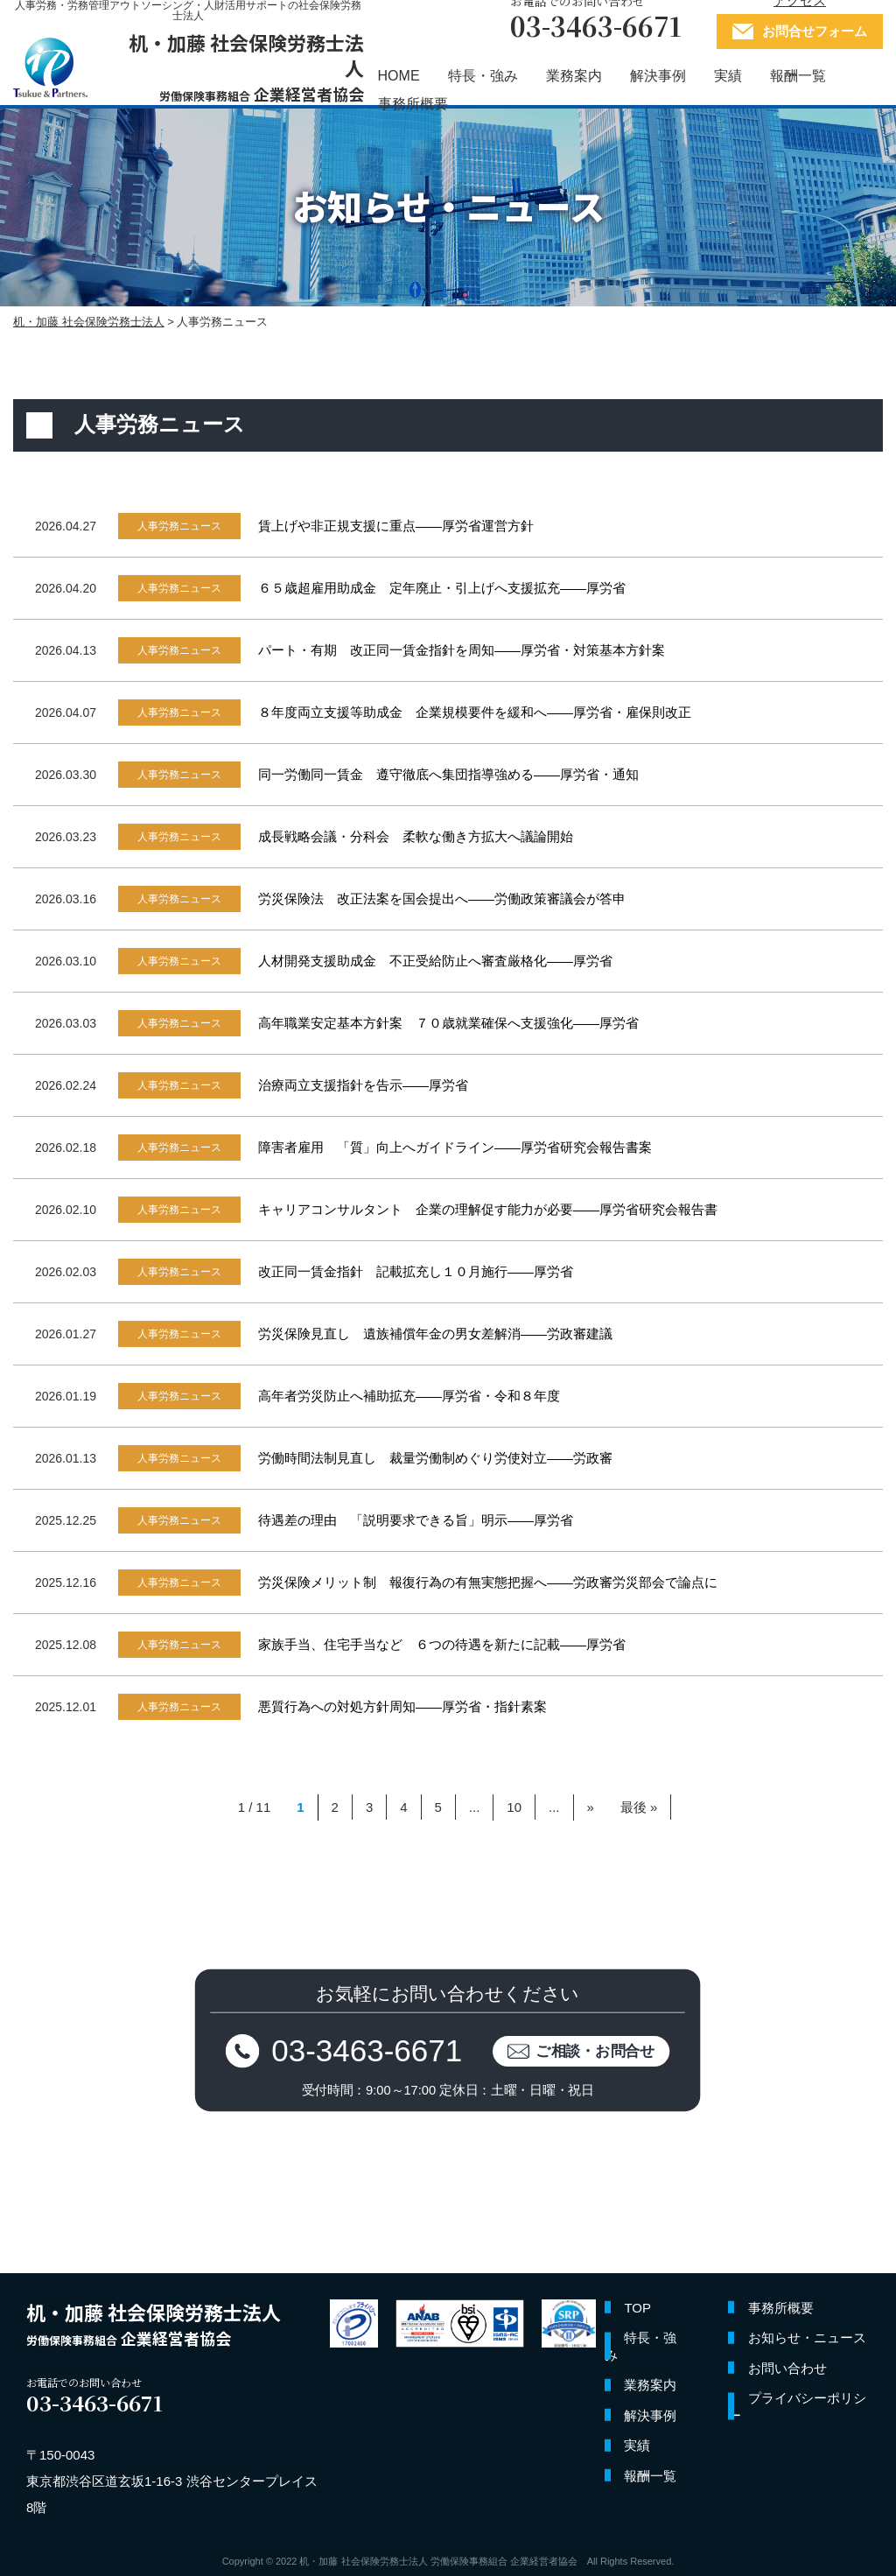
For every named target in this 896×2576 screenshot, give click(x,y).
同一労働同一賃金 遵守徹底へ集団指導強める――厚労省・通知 (448, 774)
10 (514, 1807)
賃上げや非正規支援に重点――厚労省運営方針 (396, 525)
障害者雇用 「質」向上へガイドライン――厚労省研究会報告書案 (455, 1147)
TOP (637, 2307)
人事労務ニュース (179, 526)
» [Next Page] (590, 1807)
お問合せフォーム (814, 31)
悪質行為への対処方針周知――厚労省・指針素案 (402, 1706)
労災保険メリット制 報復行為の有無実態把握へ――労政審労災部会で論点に (488, 1582)
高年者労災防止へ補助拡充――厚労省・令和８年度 (409, 1395)
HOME (399, 75)
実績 (728, 75)
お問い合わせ (787, 2368)
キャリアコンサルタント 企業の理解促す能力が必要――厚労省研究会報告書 (488, 1209)
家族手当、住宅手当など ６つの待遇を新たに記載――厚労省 (442, 1644)
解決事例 (658, 75)
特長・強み (483, 75)
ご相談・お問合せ (596, 2050)
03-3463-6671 (367, 2050)
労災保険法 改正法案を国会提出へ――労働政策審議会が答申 (442, 898)
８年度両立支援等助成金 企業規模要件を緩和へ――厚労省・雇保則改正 (474, 712)
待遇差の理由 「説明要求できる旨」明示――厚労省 (415, 1520)
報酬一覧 (798, 75)
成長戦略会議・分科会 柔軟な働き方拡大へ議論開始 (415, 836)
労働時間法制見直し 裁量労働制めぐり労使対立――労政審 (435, 1457)
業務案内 (574, 75)
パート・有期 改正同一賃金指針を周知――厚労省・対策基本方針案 (461, 649)
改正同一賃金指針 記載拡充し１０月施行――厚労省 (415, 1271)
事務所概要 (413, 103)
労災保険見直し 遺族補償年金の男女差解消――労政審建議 (435, 1333)
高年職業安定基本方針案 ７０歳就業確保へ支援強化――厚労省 (448, 1022)
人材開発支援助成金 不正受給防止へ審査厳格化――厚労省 (435, 960)
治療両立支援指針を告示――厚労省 (363, 1084)
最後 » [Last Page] (639, 1807)
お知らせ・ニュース (807, 2337)
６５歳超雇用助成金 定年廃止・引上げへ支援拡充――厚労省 (442, 587)
